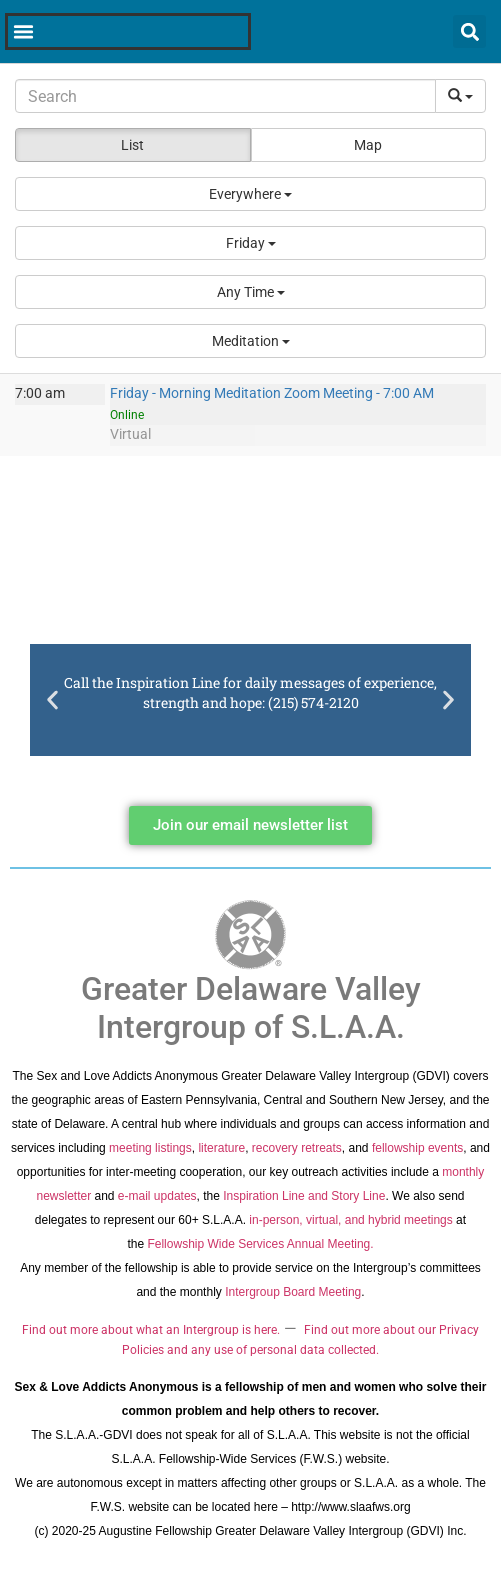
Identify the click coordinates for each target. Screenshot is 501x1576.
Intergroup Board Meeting (293, 1292)
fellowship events (417, 1148)
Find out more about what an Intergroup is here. (151, 1330)
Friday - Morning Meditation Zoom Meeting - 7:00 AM (272, 393)
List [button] (132, 145)
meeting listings (150, 1148)
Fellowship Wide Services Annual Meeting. (260, 1244)
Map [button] (368, 145)
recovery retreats (297, 1148)
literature (221, 1148)
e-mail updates (157, 1196)
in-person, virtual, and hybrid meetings (350, 1220)
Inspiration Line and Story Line (304, 1196)
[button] (250, 194)
